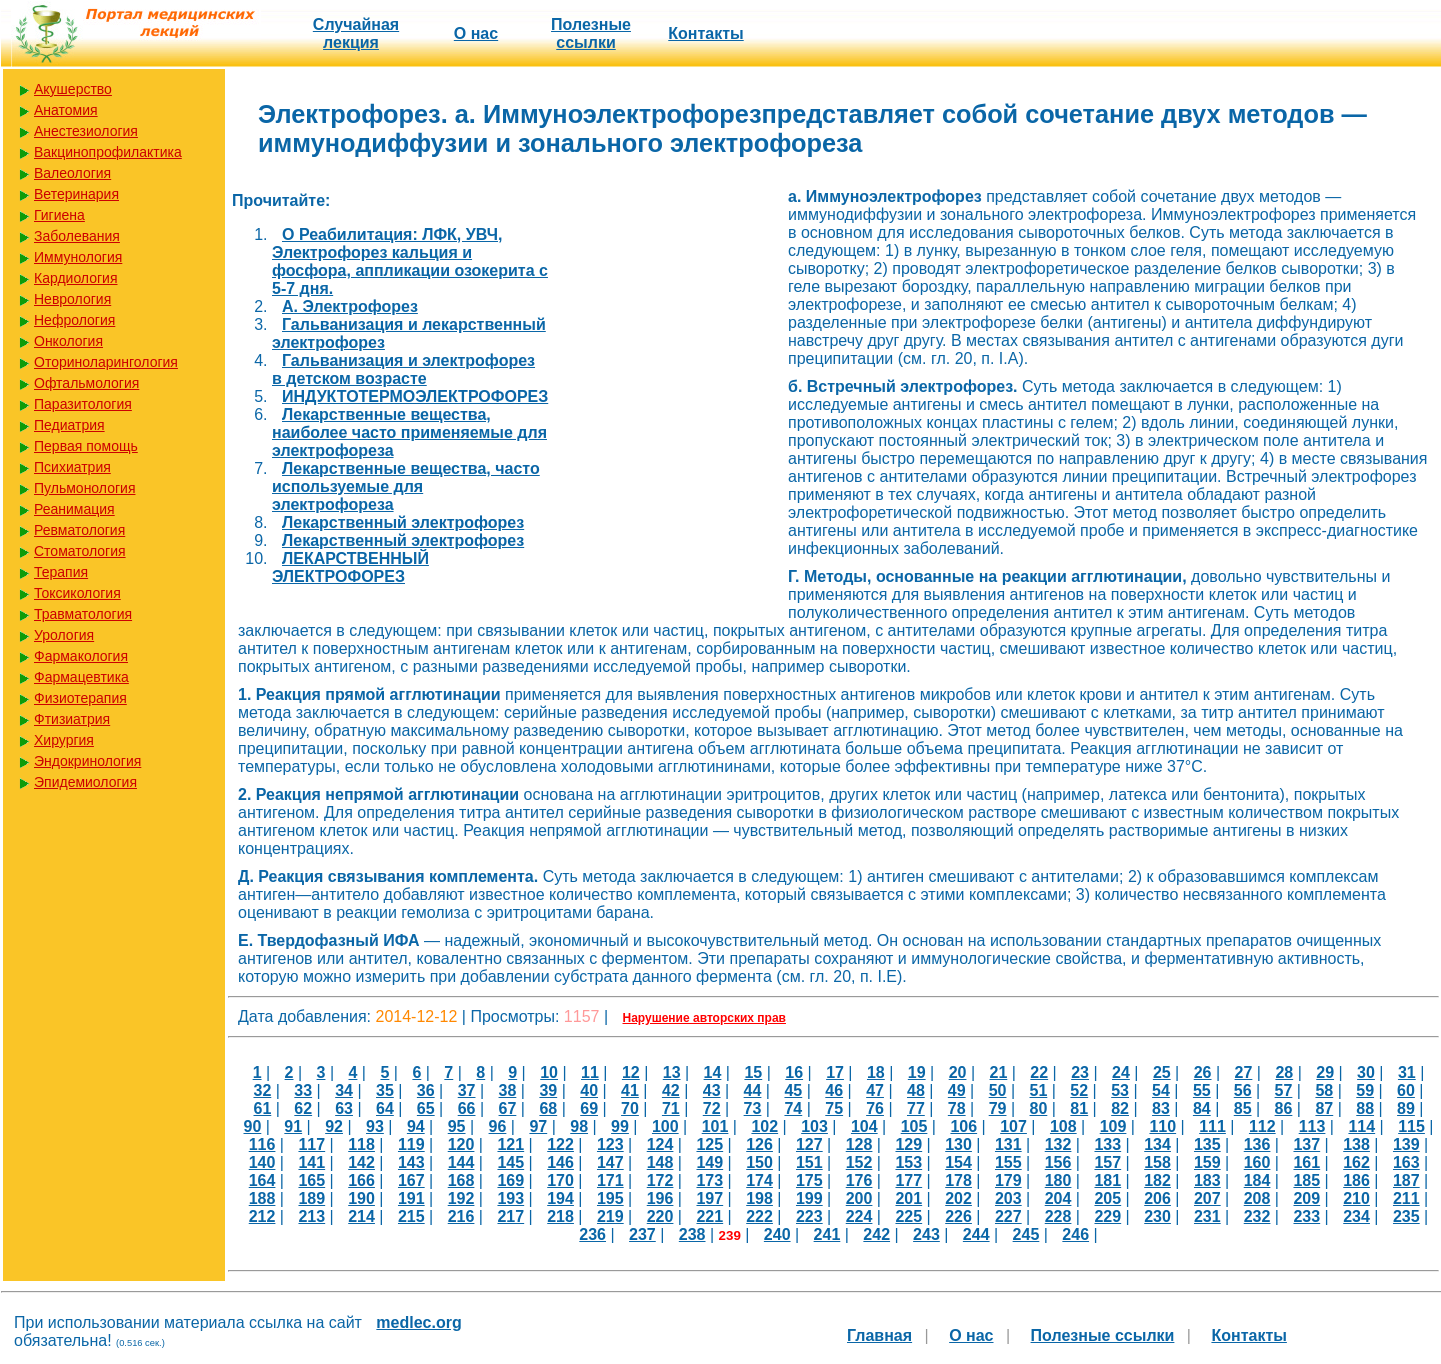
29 (1325, 1072)
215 (411, 1216)
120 (461, 1144)
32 (262, 1090)
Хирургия (64, 740)
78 (957, 1108)
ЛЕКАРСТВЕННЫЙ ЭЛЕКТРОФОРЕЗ (350, 567)
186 (1356, 1180)
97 (538, 1126)
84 (1202, 1108)
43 (712, 1090)
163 (1406, 1162)
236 (592, 1234)
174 (759, 1180)
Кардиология (76, 278)
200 (859, 1198)
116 (262, 1144)
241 (827, 1234)
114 (1361, 1126)
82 (1120, 1108)
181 (1107, 1180)
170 (560, 1180)
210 (1356, 1198)
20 (958, 1072)
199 (809, 1198)
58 (1324, 1090)
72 (712, 1108)
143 (411, 1162)
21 (999, 1072)
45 (793, 1090)
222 (759, 1216)
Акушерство (73, 89)
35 (385, 1090)
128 (859, 1144)
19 (917, 1072)
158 (1157, 1162)
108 (1063, 1126)
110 (1162, 1126)
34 (344, 1090)
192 (461, 1198)
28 (1284, 1072)
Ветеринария (76, 194)
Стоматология (80, 551)
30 (1366, 1072)
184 (1257, 1180)
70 (630, 1108)
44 (753, 1090)
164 (262, 1180)
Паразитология (83, 404)
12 (631, 1072)
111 (1212, 1126)
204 (1058, 1198)
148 (660, 1162)
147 (610, 1162)
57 (1284, 1090)
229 (1107, 1216)
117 (311, 1144)
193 (510, 1198)
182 (1157, 1180)
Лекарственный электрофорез (403, 522)
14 (713, 1072)
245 (1026, 1234)
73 (753, 1108)
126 (759, 1144)
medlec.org (418, 1322)
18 (876, 1072)
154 (958, 1162)
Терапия (61, 572)
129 (908, 1144)
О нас (476, 33)
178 (958, 1180)
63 (344, 1108)
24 (1121, 1072)
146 (560, 1162)
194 (560, 1198)
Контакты (705, 33)
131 (1008, 1144)
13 (672, 1072)
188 (262, 1198)
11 (590, 1072)
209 (1306, 1198)
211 (1406, 1198)
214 (361, 1216)
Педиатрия (69, 425)
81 (1079, 1108)
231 (1207, 1216)
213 (311, 1216)
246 (1075, 1234)
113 (1312, 1126)
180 (1058, 1180)
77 (916, 1108)
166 (361, 1180)
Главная (879, 1335)
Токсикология (77, 593)
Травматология (83, 614)
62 (303, 1108)
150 (759, 1162)
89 (1406, 1108)
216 (461, 1216)
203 (1008, 1198)
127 (809, 1144)
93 (375, 1126)
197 (709, 1198)
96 (498, 1126)
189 (311, 1198)
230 (1157, 1216)
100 (665, 1126)
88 (1365, 1108)
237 (642, 1234)
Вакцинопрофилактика (108, 152)
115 (1411, 1126)
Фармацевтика (81, 677)
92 (334, 1126)
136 (1257, 1144)
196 (660, 1198)
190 (361, 1198)
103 (814, 1126)
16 (794, 1072)
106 (963, 1126)
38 (508, 1090)
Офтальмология (86, 383)
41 (630, 1090)
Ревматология (79, 530)
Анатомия (66, 110)
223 (809, 1216)
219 (610, 1216)
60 (1406, 1090)
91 (293, 1126)
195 (610, 1198)
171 (610, 1180)
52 (1079, 1090)
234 (1356, 1216)
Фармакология (81, 656)
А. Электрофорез (350, 306)
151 (809, 1162)
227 (1008, 1216)
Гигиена (59, 215)
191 (411, 1198)
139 (1406, 1144)
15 (753, 1072)
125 (709, 1144)
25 (1162, 1072)
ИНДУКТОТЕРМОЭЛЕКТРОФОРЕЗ (415, 396)
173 (709, 1180)
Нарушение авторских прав (704, 1018)
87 (1324, 1108)
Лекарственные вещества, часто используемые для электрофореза (406, 486)
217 (510, 1216)
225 (908, 1216)
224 (859, 1216)
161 (1306, 1162)
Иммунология (78, 257)
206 (1157, 1198)
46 (834, 1090)
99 (620, 1126)
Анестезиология (86, 131)
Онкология (68, 341)
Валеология (72, 173)
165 (311, 1180)
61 (262, 1108)
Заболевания (77, 236)
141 (311, 1162)
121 (510, 1144)
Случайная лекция (356, 33)
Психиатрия (72, 467)
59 (1365, 1090)
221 (709, 1216)
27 (1244, 1072)
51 (1039, 1090)
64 (385, 1108)
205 (1107, 1198)
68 (548, 1108)
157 (1107, 1162)
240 (777, 1234)
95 (457, 1126)
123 (610, 1144)
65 (426, 1108)
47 (875, 1090)
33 (303, 1090)
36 (426, 1090)
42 (671, 1090)
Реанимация (74, 509)
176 (859, 1180)
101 (715, 1126)
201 (908, 1198)
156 (1058, 1162)
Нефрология (74, 320)
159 (1207, 1162)
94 (416, 1126)
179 (1008, 1180)
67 (508, 1108)
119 (411, 1144)
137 (1306, 1144)
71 (671, 1108)
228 (1058, 1216)
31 (1407, 1072)
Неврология (72, 299)
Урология (64, 635)
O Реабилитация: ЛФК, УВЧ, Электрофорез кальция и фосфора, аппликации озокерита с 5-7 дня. (410, 261)
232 (1257, 1216)
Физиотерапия (80, 698)
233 (1306, 1216)
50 (998, 1090)
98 (579, 1126)
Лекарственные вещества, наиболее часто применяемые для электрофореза (409, 432)
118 (361, 1144)
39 (548, 1090)
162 (1356, 1162)
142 (361, 1162)
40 (589, 1090)
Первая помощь (86, 446)
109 (1113, 1126)
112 (1262, 1126)
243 (926, 1234)
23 (1080, 1072)
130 (958, 1144)
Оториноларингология (106, 362)
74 (793, 1108)
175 (809, 1180)
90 (253, 1126)
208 (1257, 1198)
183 (1207, 1180)
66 (467, 1108)
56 (1243, 1090)
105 (914, 1126)
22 (1039, 1072)
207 (1207, 1198)
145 (510, 1162)
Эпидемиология (85, 782)
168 (461, 1180)
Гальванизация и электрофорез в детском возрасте (403, 369)
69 (589, 1108)
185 (1306, 1180)
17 (835, 1072)
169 (510, 1180)
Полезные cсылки (591, 33)
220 (660, 1216)
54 (1161, 1090)
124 (660, 1144)
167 (411, 1180)
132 (1058, 1144)
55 (1202, 1090)
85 (1243, 1108)
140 (262, 1162)
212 (262, 1216)
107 (1013, 1126)
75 (834, 1108)
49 (957, 1090)
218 (560, 1216)
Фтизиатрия (72, 719)
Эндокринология (87, 761)
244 (976, 1234)
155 (1008, 1162)
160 (1257, 1162)
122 (560, 1144)
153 (908, 1162)
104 (864, 1126)
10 (549, 1072)
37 (467, 1090)
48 (916, 1090)
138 (1356, 1144)
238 (692, 1234)
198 (759, 1198)
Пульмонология (84, 488)
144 (461, 1162)
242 (876, 1234)
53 (1120, 1090)
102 (764, 1126)
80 (1039, 1108)
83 (1161, 1108)
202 (958, 1198)
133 (1107, 1144)
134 (1157, 1144)
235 (1406, 1216)
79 (998, 1108)
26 (1203, 1072)
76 (875, 1108)
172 (660, 1180)
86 (1284, 1108)
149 (709, 1162)
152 (859, 1162)
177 (908, 1180)
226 (958, 1216)
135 (1207, 1144)
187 (1406, 1180)
